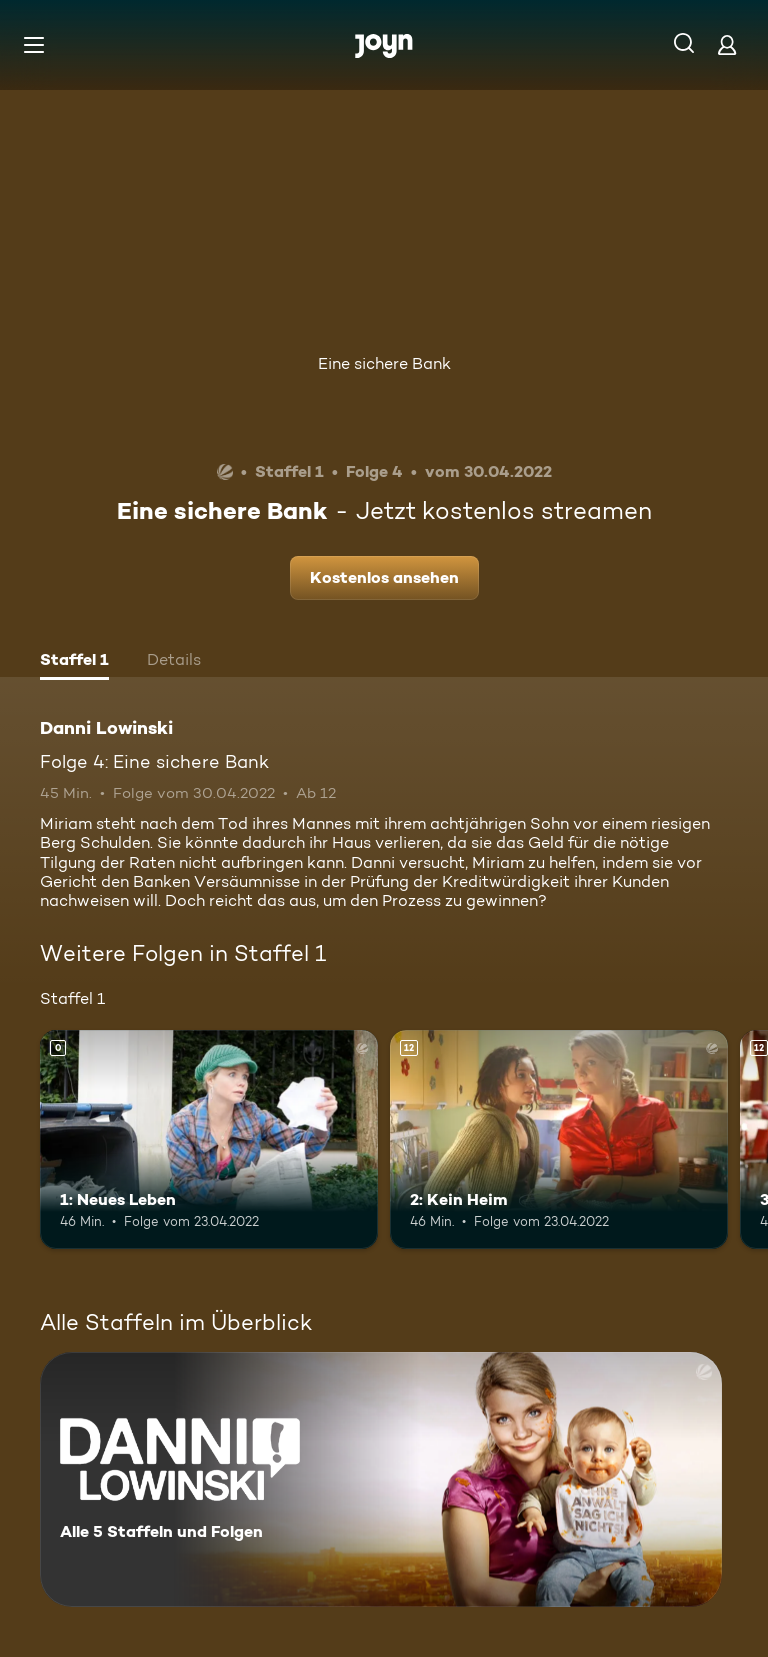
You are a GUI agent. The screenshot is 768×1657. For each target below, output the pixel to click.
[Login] (727, 44)
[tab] (74, 662)
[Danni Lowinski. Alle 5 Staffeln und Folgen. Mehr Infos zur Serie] (381, 1479)
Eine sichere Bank (384, 363)
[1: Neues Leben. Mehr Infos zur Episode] (209, 1140)
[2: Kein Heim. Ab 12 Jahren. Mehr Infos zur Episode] (559, 1140)
